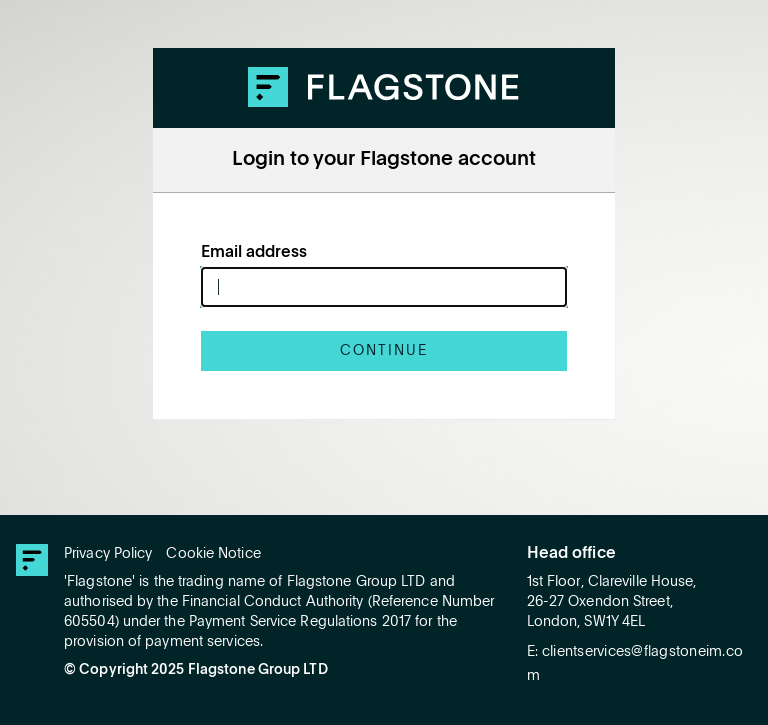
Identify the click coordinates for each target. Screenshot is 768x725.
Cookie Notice (213, 554)
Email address (254, 253)
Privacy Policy (108, 554)
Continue (384, 351)
